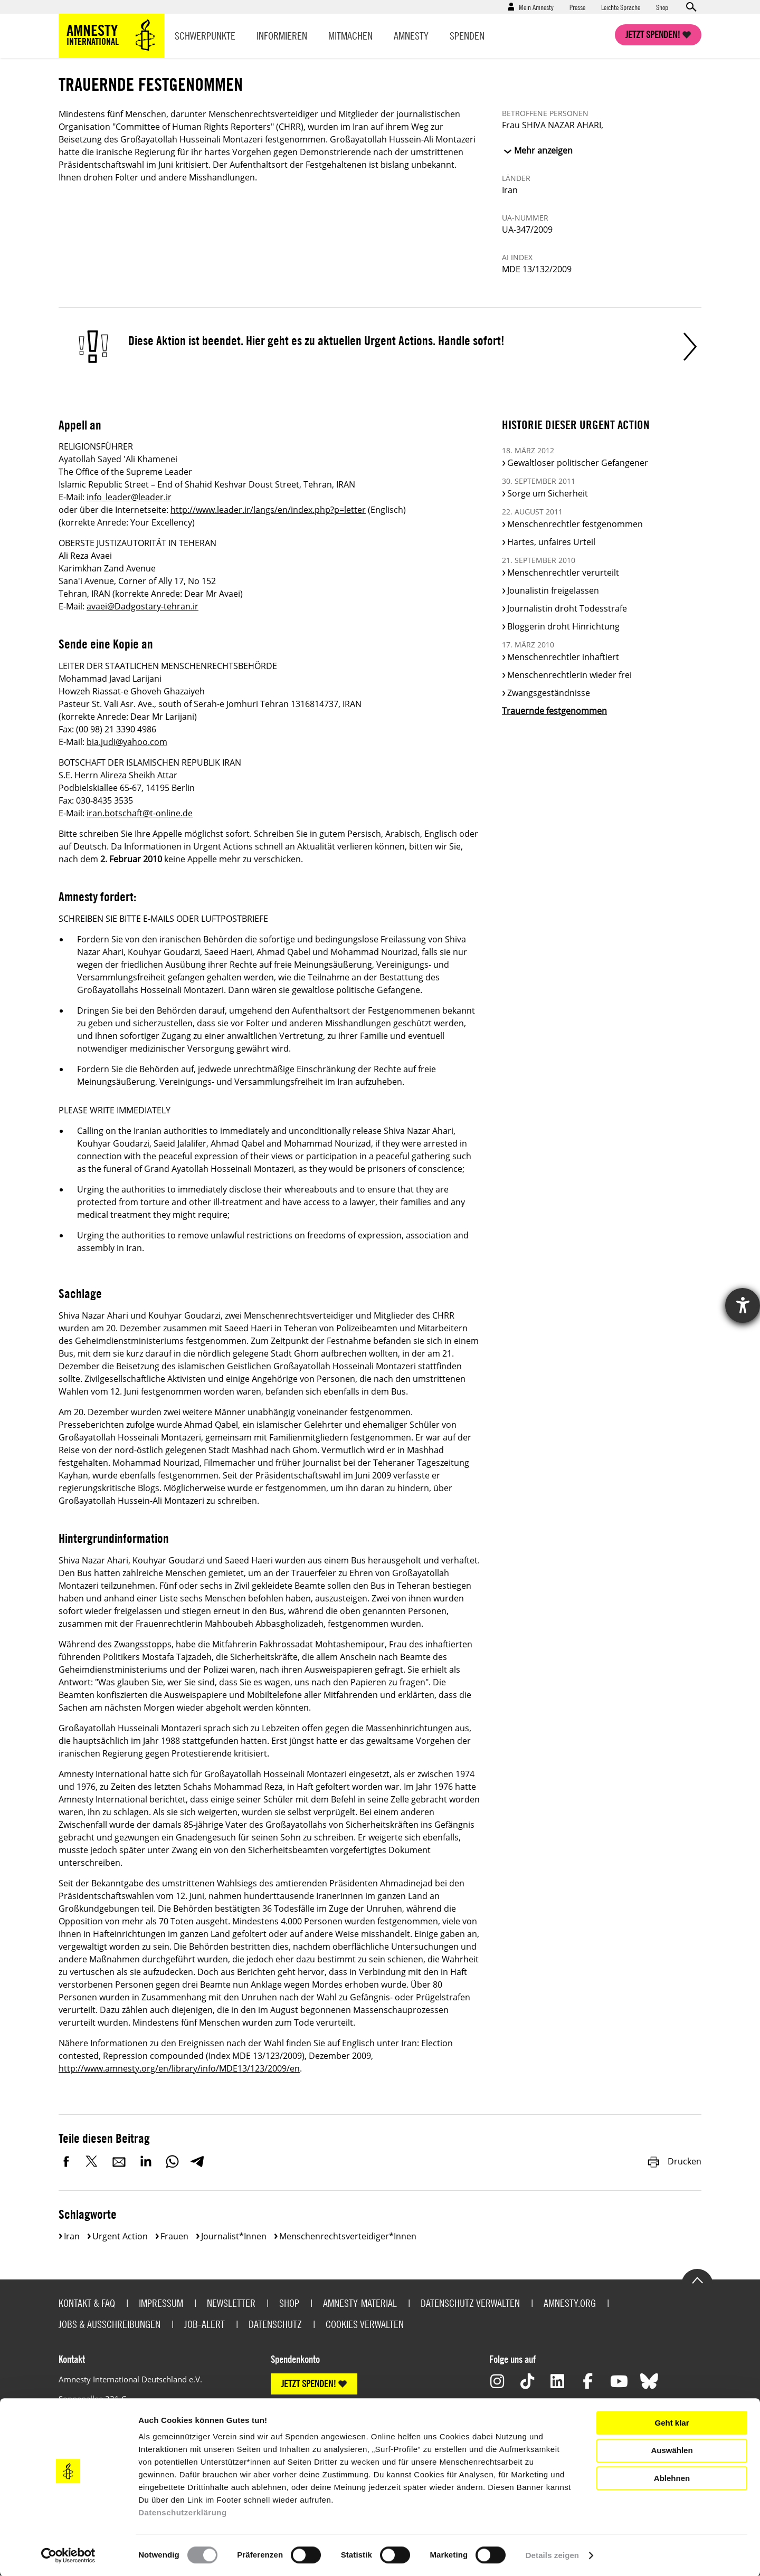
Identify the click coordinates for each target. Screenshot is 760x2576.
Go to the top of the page (697, 2279)
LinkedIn (146, 2161)
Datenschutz (275, 2324)
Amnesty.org (570, 2303)
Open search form (690, 7)
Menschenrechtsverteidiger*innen (347, 2236)
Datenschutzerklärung (182, 2512)
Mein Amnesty (536, 7)
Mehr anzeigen (543, 150)
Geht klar (671, 2422)
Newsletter (231, 2303)
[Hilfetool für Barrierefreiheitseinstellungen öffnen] (742, 1305)
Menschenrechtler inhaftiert (563, 657)
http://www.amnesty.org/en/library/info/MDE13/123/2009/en (179, 2068)
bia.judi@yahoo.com (127, 742)
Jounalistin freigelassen (553, 590)
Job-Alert (204, 2324)
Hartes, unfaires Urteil (551, 542)
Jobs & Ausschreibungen (109, 2324)
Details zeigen (552, 2555)
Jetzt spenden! (652, 34)
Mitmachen (350, 35)
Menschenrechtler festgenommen (575, 524)
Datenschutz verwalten (470, 2303)
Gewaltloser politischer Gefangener (577, 463)
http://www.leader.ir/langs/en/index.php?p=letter (268, 510)
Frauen (174, 2236)
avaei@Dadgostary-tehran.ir (142, 606)
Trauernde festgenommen (554, 711)
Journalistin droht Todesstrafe (567, 608)
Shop (662, 7)
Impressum (161, 2303)
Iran (72, 2236)
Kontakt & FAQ (87, 2303)
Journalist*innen (234, 2236)
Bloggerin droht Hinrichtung (563, 626)
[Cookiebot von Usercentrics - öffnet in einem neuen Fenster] (68, 2555)
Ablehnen (672, 2478)
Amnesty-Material (360, 2303)
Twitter (93, 2161)
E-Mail (119, 2161)
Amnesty (411, 35)
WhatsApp (172, 2161)
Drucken (674, 2161)
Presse (577, 7)
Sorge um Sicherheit (547, 493)
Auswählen (671, 2450)
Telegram (197, 2161)
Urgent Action (120, 2236)
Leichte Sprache (620, 7)
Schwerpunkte (205, 35)
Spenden (467, 35)
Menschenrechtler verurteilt (563, 572)
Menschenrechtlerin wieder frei (569, 675)
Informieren (281, 35)
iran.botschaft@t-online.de (140, 813)
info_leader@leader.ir (129, 497)
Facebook (66, 2161)
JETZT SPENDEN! (308, 2383)
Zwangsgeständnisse (548, 693)
